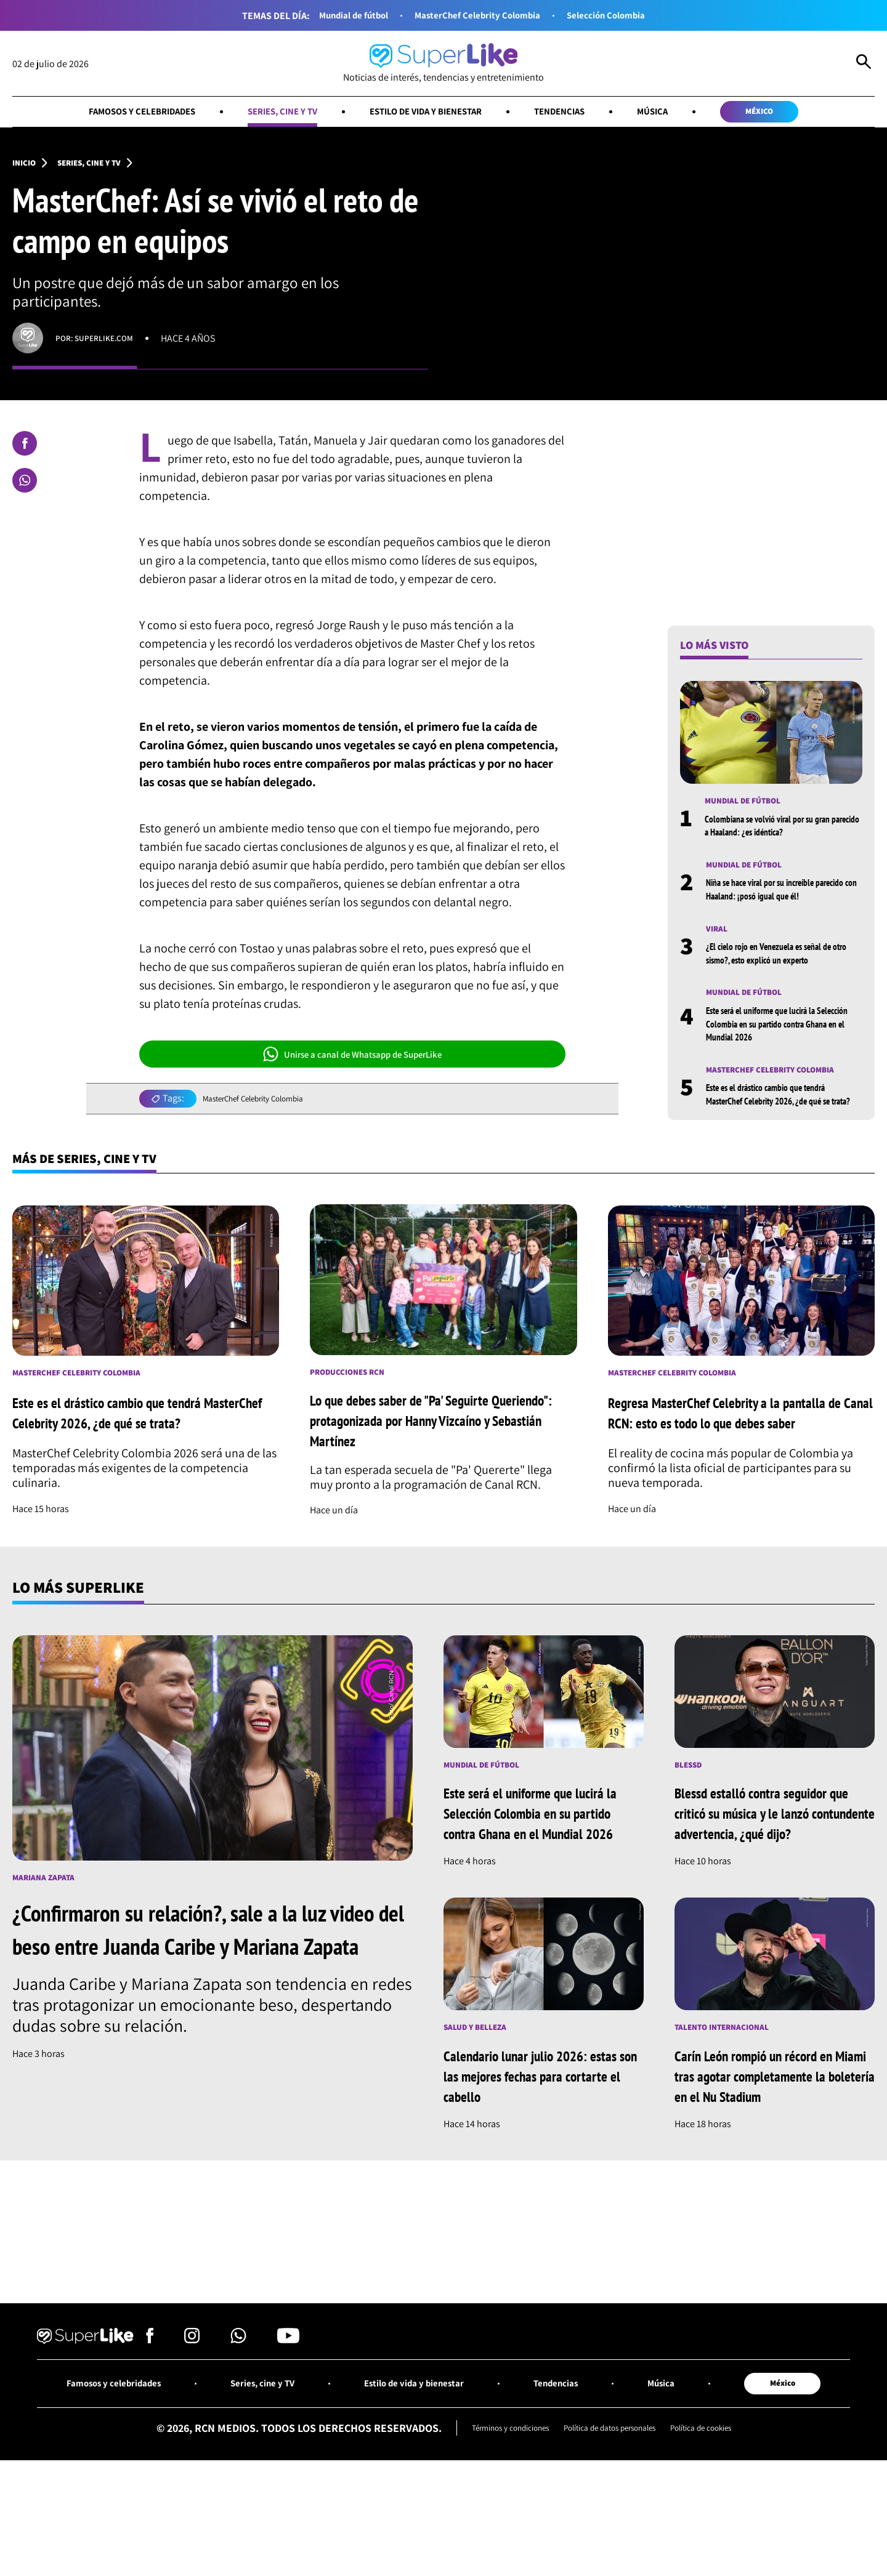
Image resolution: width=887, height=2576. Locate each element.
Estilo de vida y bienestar (428, 114)
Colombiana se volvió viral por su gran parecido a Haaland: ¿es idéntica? (778, 833)
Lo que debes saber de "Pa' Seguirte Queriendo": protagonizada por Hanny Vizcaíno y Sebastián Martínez (425, 1473)
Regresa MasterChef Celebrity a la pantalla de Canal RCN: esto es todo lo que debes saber (738, 1467)
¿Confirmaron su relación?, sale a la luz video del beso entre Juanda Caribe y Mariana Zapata (202, 2009)
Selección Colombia (626, 16)
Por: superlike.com (101, 343)
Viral (718, 953)
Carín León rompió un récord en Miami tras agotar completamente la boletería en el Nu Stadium (770, 2173)
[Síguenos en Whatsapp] (238, 2452)
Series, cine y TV (264, 114)
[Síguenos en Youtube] (288, 2452)
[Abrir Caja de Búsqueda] (864, 64)
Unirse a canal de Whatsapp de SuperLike (352, 1059)
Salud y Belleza (481, 2114)
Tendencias (581, 114)
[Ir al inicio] (443, 63)
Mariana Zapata (49, 1941)
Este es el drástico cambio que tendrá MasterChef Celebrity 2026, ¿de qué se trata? (782, 1129)
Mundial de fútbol (334, 16)
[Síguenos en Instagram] (192, 2452)
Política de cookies (722, 2544)
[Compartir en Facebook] (24, 449)
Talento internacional (731, 2114)
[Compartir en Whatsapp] (24, 485)
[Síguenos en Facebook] (150, 2452)
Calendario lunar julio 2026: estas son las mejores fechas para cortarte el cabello (531, 2162)
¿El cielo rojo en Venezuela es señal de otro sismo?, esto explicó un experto (782, 978)
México (801, 113)
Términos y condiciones (490, 2544)
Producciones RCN (355, 1422)
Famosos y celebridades (104, 114)
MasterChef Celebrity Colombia (478, 16)
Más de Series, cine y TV (100, 1202)
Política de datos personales (612, 2544)
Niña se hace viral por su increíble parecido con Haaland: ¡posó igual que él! (780, 905)
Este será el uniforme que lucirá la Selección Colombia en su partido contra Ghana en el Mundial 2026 (783, 1050)
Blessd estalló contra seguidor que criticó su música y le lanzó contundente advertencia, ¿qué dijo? (768, 1888)
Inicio (26, 167)
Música (683, 114)
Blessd (691, 1829)
